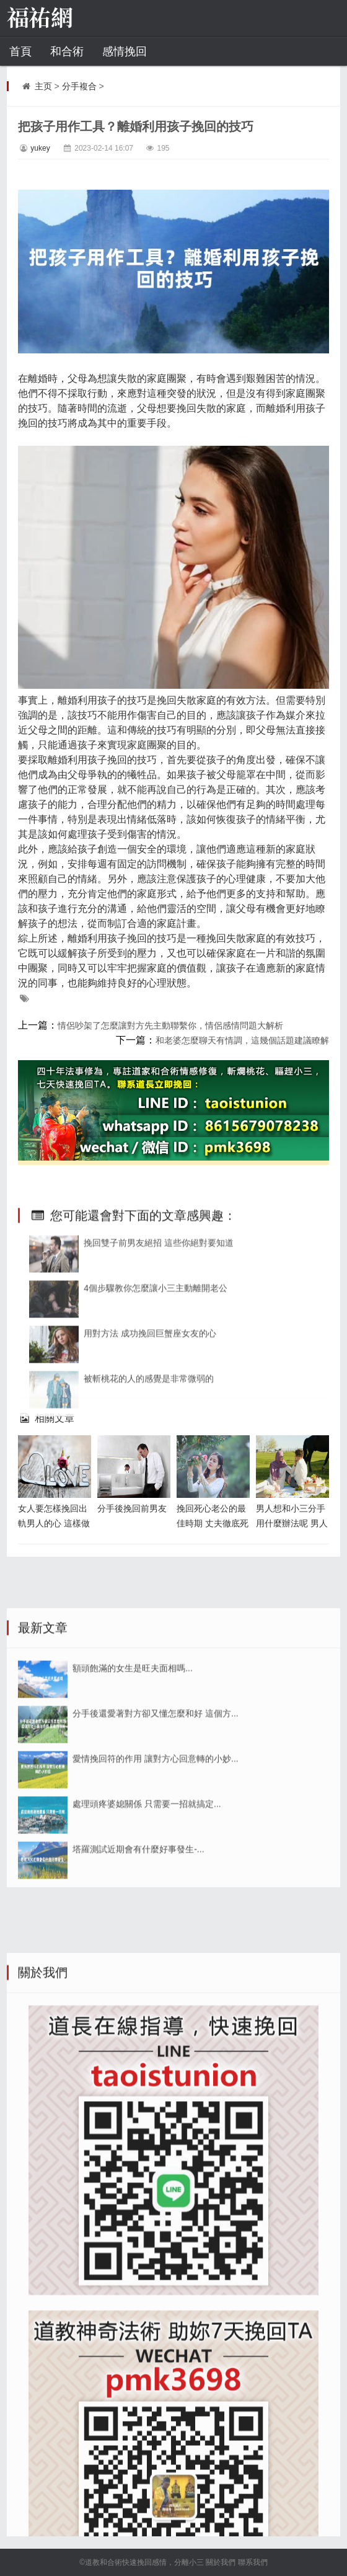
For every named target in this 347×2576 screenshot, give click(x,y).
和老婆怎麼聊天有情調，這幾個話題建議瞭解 (242, 1040)
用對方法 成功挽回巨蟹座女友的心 (150, 1417)
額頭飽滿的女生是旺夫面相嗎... (132, 1774)
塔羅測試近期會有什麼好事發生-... (138, 1955)
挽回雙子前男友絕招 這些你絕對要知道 (159, 1327)
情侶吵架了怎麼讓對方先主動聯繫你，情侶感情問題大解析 (170, 1025)
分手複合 (79, 86)
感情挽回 (124, 51)
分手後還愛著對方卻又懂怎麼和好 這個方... (155, 1820)
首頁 (20, 51)
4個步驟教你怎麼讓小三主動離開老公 (155, 1372)
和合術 (67, 51)
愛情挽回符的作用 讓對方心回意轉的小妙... (155, 1865)
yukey (40, 148)
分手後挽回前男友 (132, 1508)
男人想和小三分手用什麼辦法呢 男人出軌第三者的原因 (292, 1523)
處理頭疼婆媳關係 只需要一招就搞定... (146, 1910)
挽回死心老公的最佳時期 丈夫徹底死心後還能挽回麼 (212, 1523)
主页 (43, 86)
